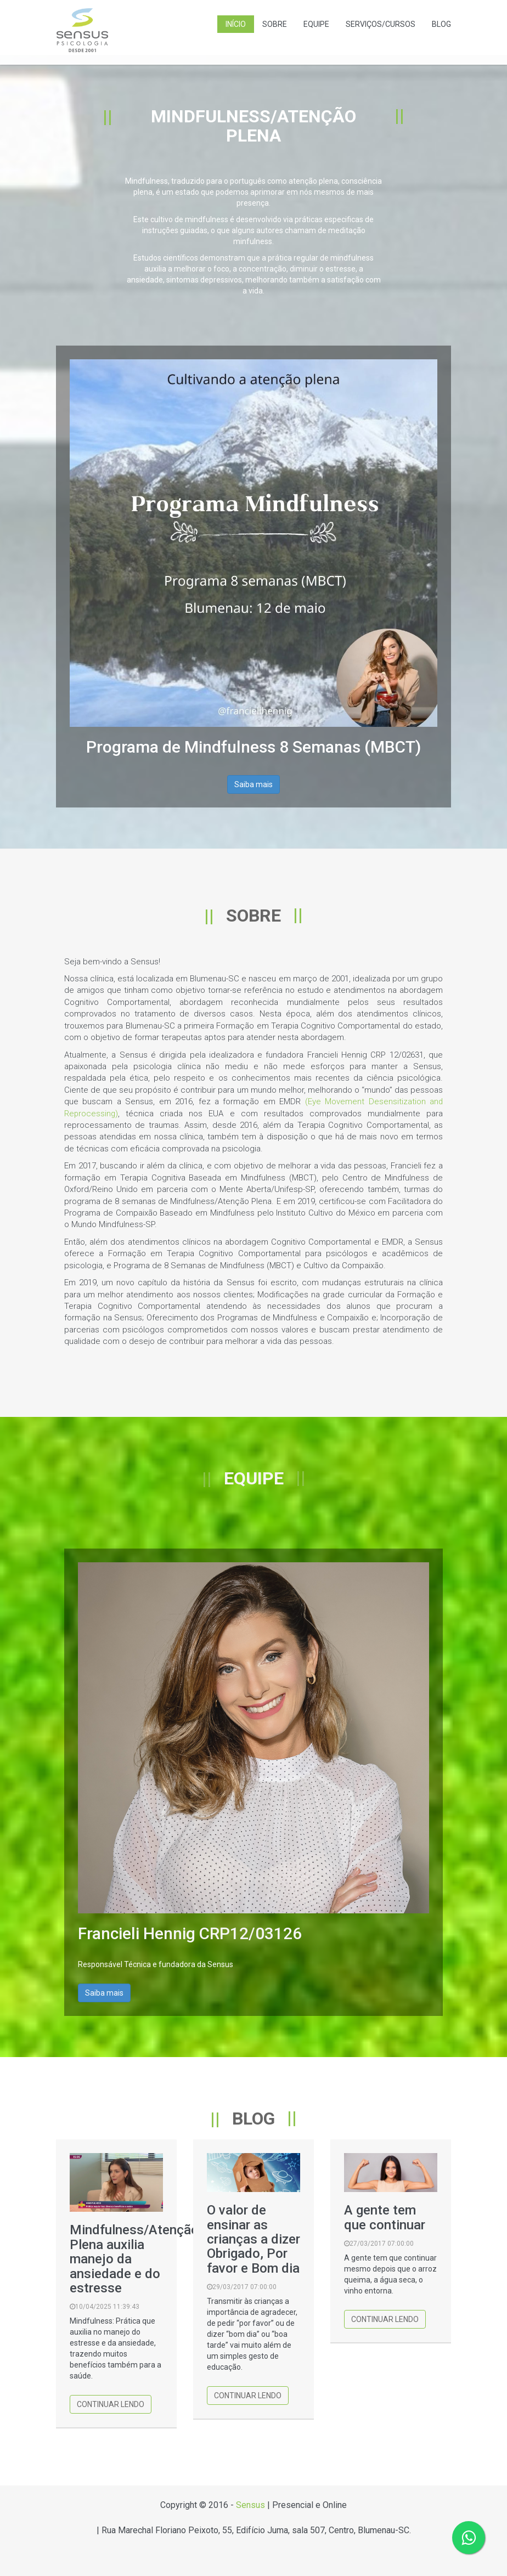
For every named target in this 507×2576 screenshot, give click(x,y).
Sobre (274, 24)
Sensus (250, 2505)
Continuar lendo (110, 2404)
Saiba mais (253, 784)
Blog (441, 24)
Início (236, 24)
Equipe (316, 24)
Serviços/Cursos (380, 24)
